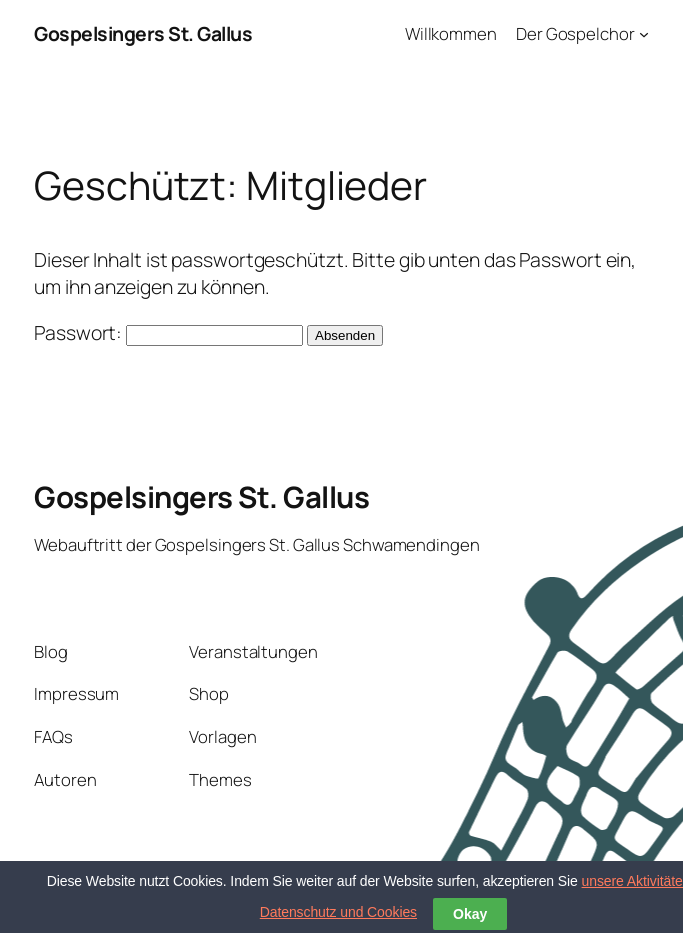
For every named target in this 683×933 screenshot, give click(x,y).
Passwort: (168, 332)
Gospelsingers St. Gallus (143, 33)
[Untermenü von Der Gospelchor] (644, 34)
